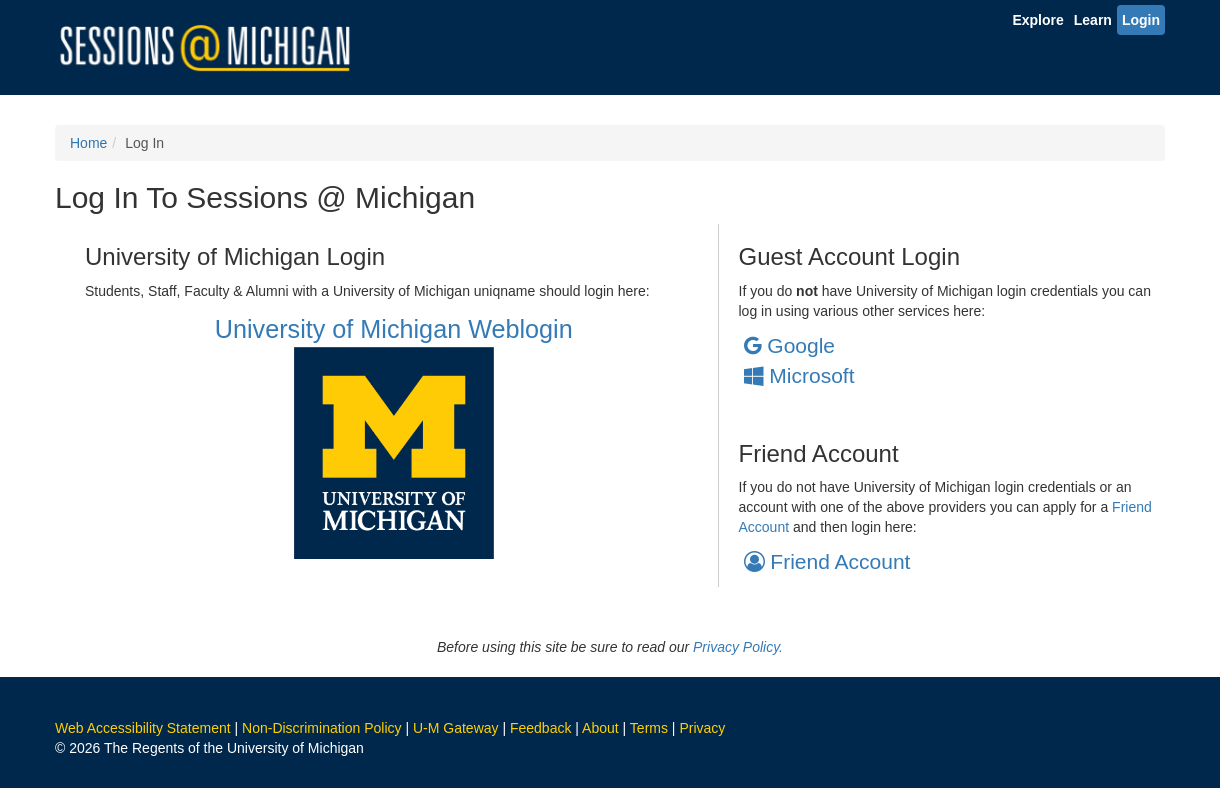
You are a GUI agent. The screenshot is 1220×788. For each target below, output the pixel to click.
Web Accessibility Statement (143, 728)
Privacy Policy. (738, 647)
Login (1141, 20)
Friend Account (827, 561)
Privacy (702, 728)
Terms (649, 728)
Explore (1037, 20)
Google (790, 345)
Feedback (540, 728)
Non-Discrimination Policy (322, 728)
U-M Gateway (456, 728)
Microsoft (799, 375)
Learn (1093, 20)
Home (88, 143)
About (600, 728)
